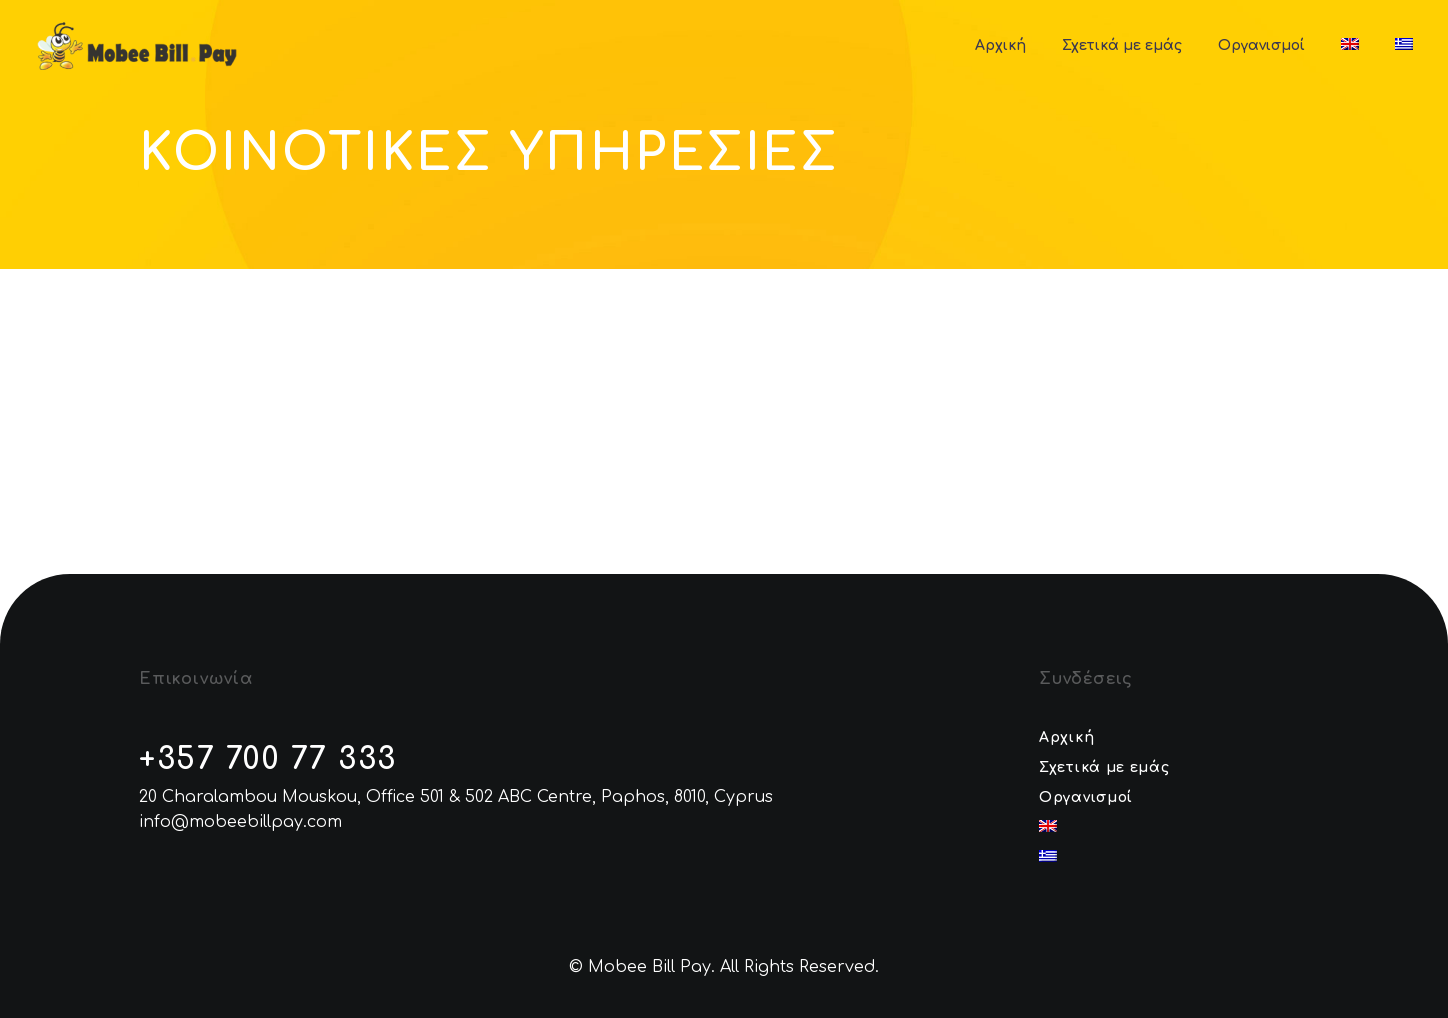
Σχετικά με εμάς (1122, 45)
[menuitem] (1350, 45)
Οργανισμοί (1261, 45)
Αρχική (1000, 45)
